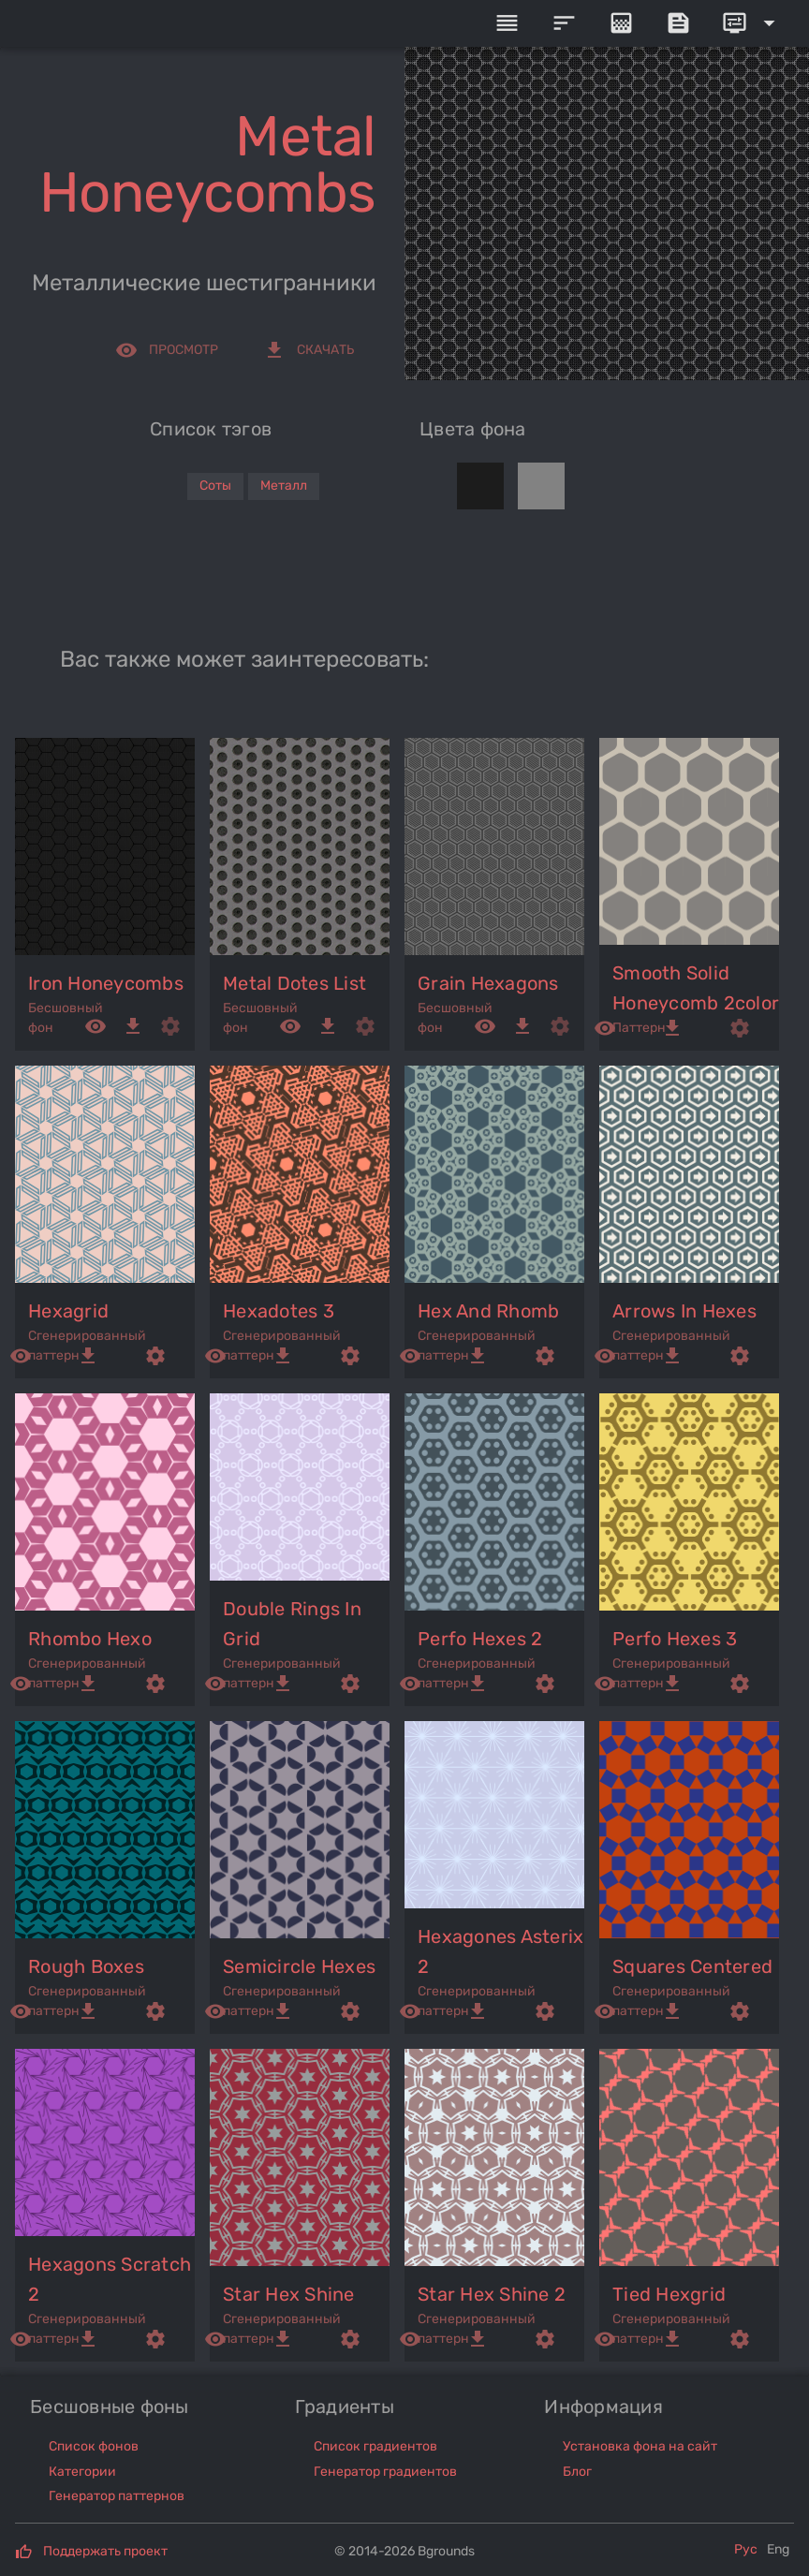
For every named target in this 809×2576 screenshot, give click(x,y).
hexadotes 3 (278, 1311)
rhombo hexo (90, 1638)
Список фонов (94, 2446)
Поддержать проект (105, 2551)
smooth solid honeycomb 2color (695, 988)
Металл (283, 485)
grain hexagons (488, 983)
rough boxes (86, 1966)
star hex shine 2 (492, 2294)
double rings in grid (292, 1623)
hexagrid (68, 1311)
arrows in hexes (684, 1311)
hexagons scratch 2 (109, 2279)
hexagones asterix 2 (500, 1951)
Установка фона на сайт (640, 2446)
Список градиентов (375, 2446)
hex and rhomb (488, 1311)
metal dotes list (294, 983)
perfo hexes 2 (480, 1638)
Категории (82, 2472)
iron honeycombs (106, 983)
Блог (577, 2472)
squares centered (692, 1966)
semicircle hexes (299, 1966)
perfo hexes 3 (674, 1638)
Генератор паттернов (116, 2496)
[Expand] (752, 23)
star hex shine (289, 2294)
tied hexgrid (669, 2294)
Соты (215, 485)
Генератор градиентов (385, 2472)
